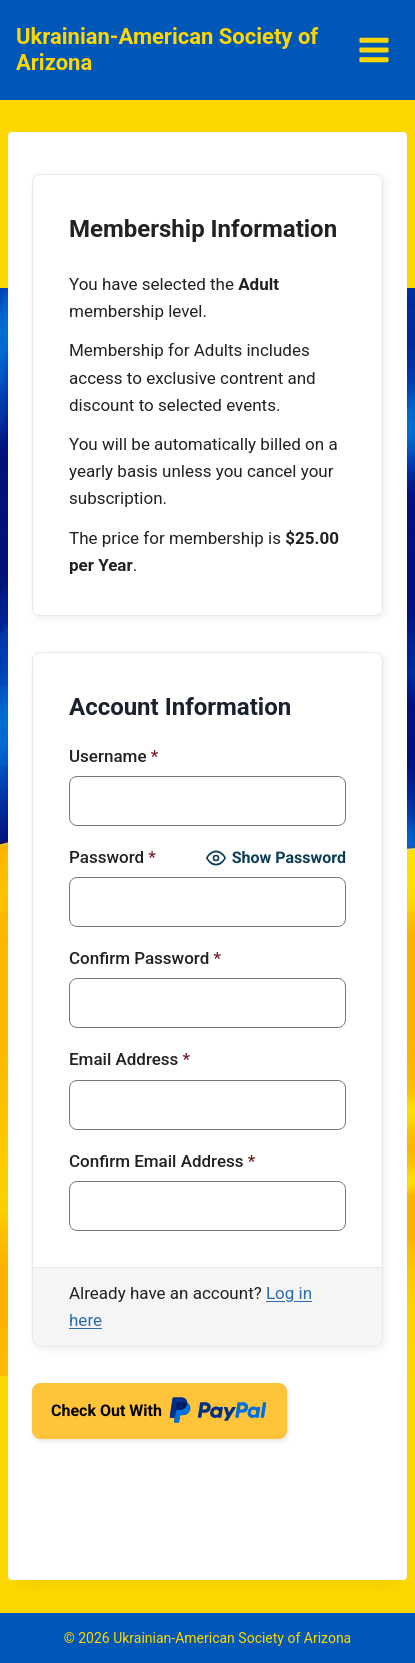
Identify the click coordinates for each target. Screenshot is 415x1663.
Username (113, 756)
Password (112, 857)
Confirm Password (145, 958)
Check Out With (159, 1417)
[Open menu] (373, 49)
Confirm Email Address (162, 1161)
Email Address (129, 1059)
